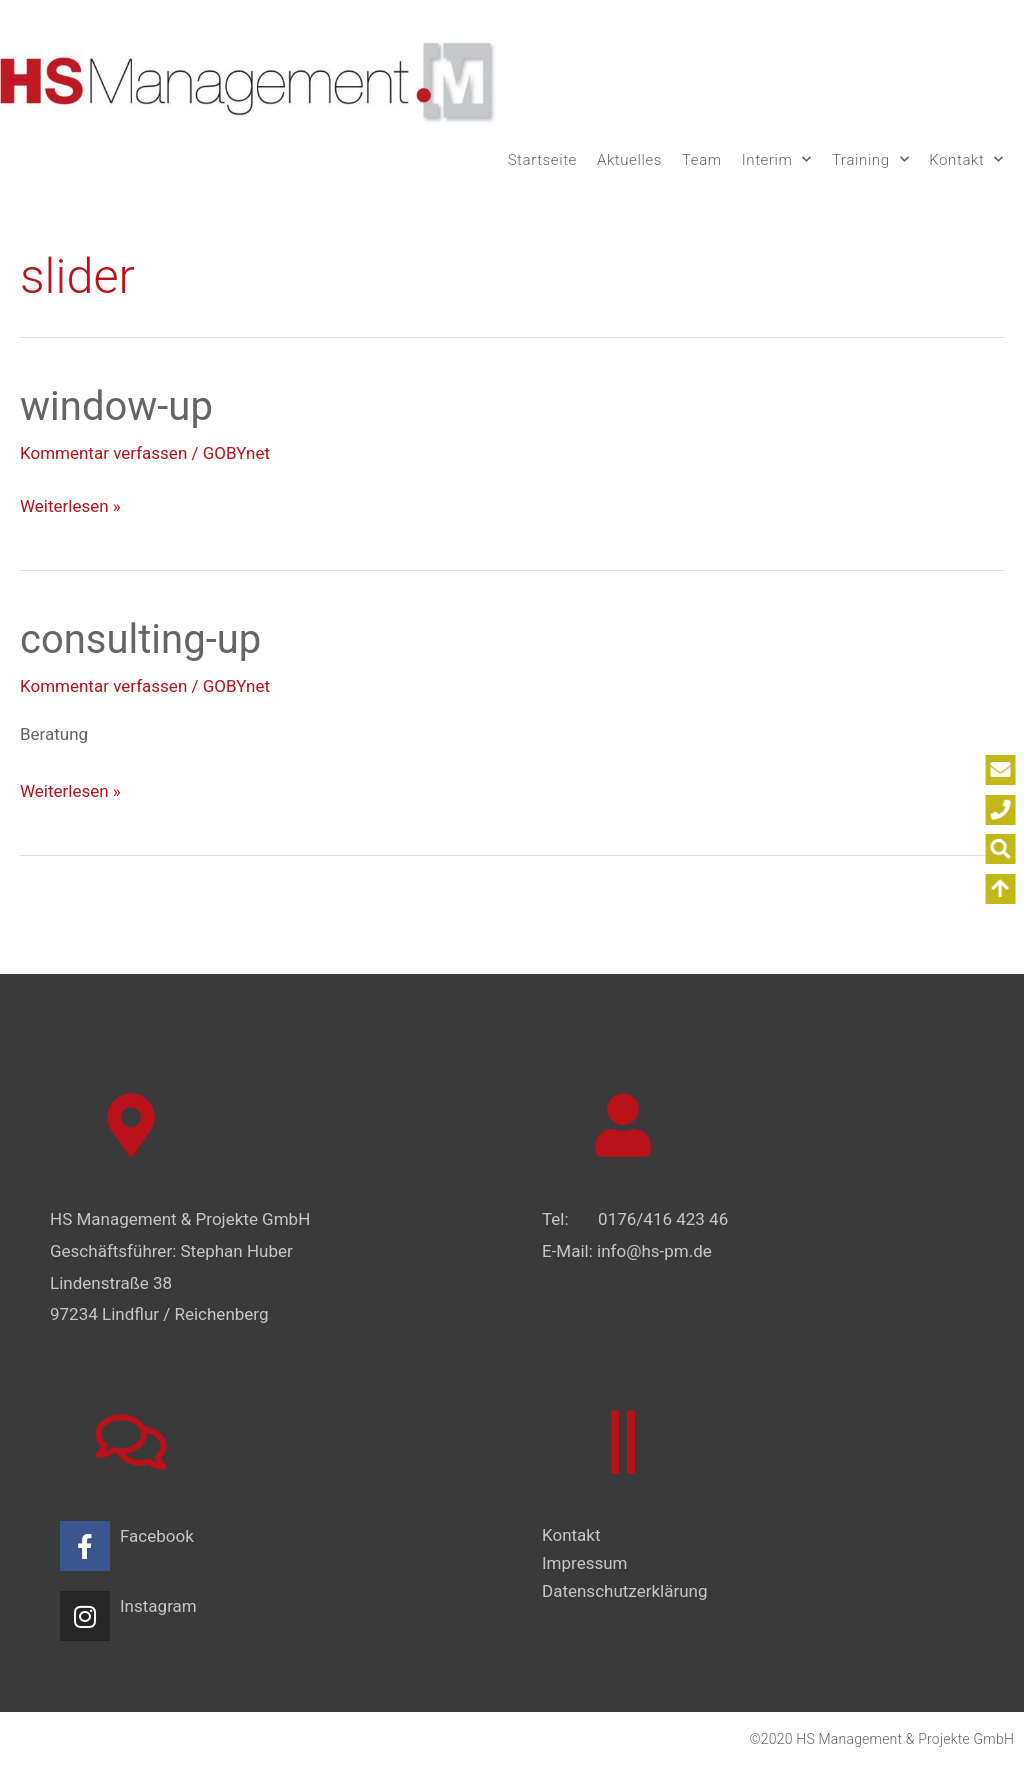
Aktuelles (629, 160)
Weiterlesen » (70, 503)
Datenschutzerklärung (624, 1591)
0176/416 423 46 (663, 1219)
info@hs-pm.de (654, 1251)
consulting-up (140, 639)
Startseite (542, 160)
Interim (777, 160)
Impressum (585, 1563)
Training (870, 160)
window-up (116, 406)
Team (702, 160)
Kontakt (966, 160)
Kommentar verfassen (103, 453)
